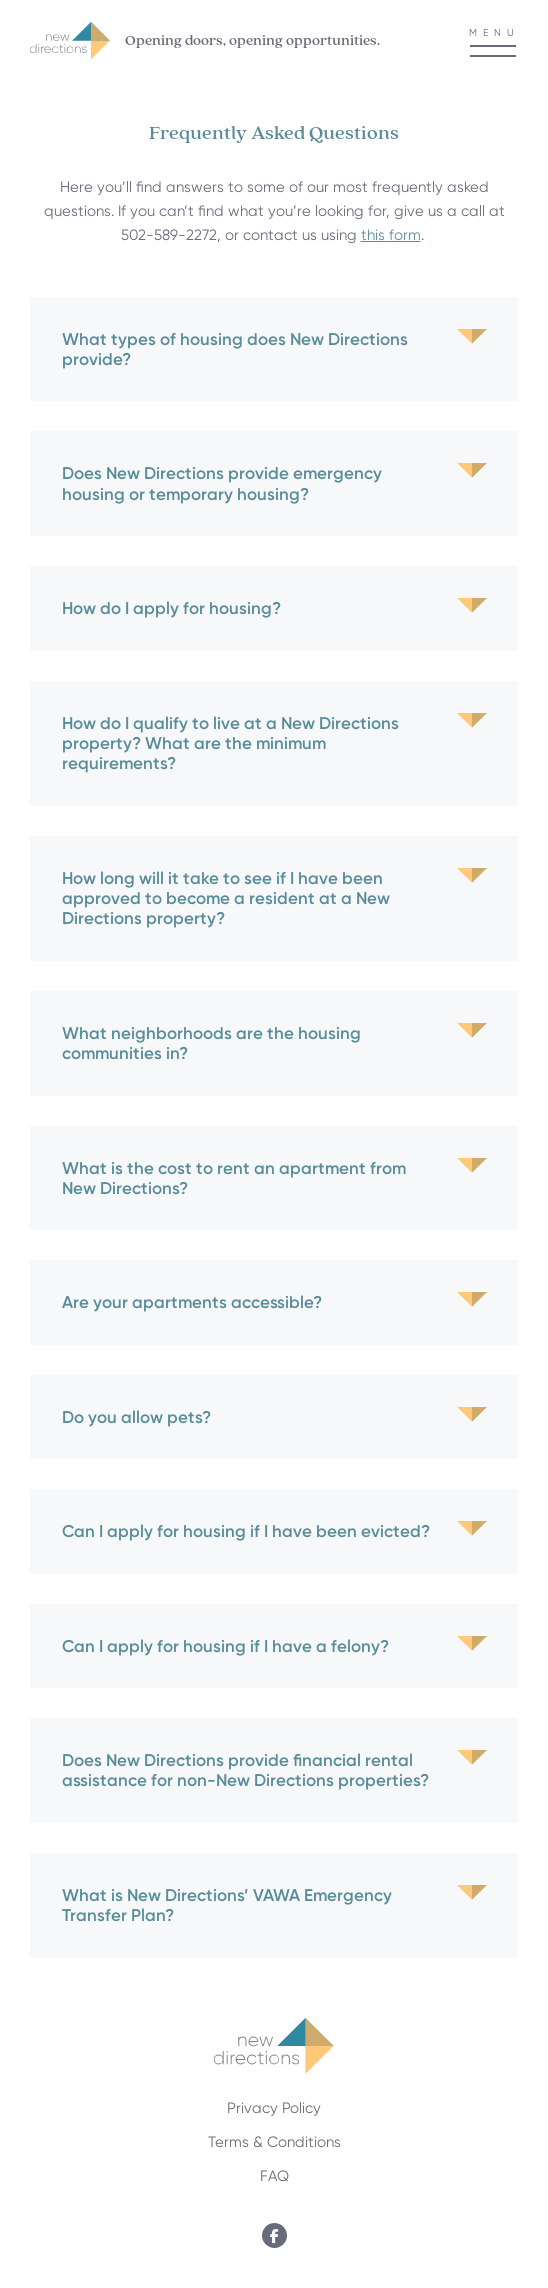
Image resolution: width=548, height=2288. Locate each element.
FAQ (274, 2176)
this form (391, 235)
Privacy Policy (274, 2108)
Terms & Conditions (274, 2142)
